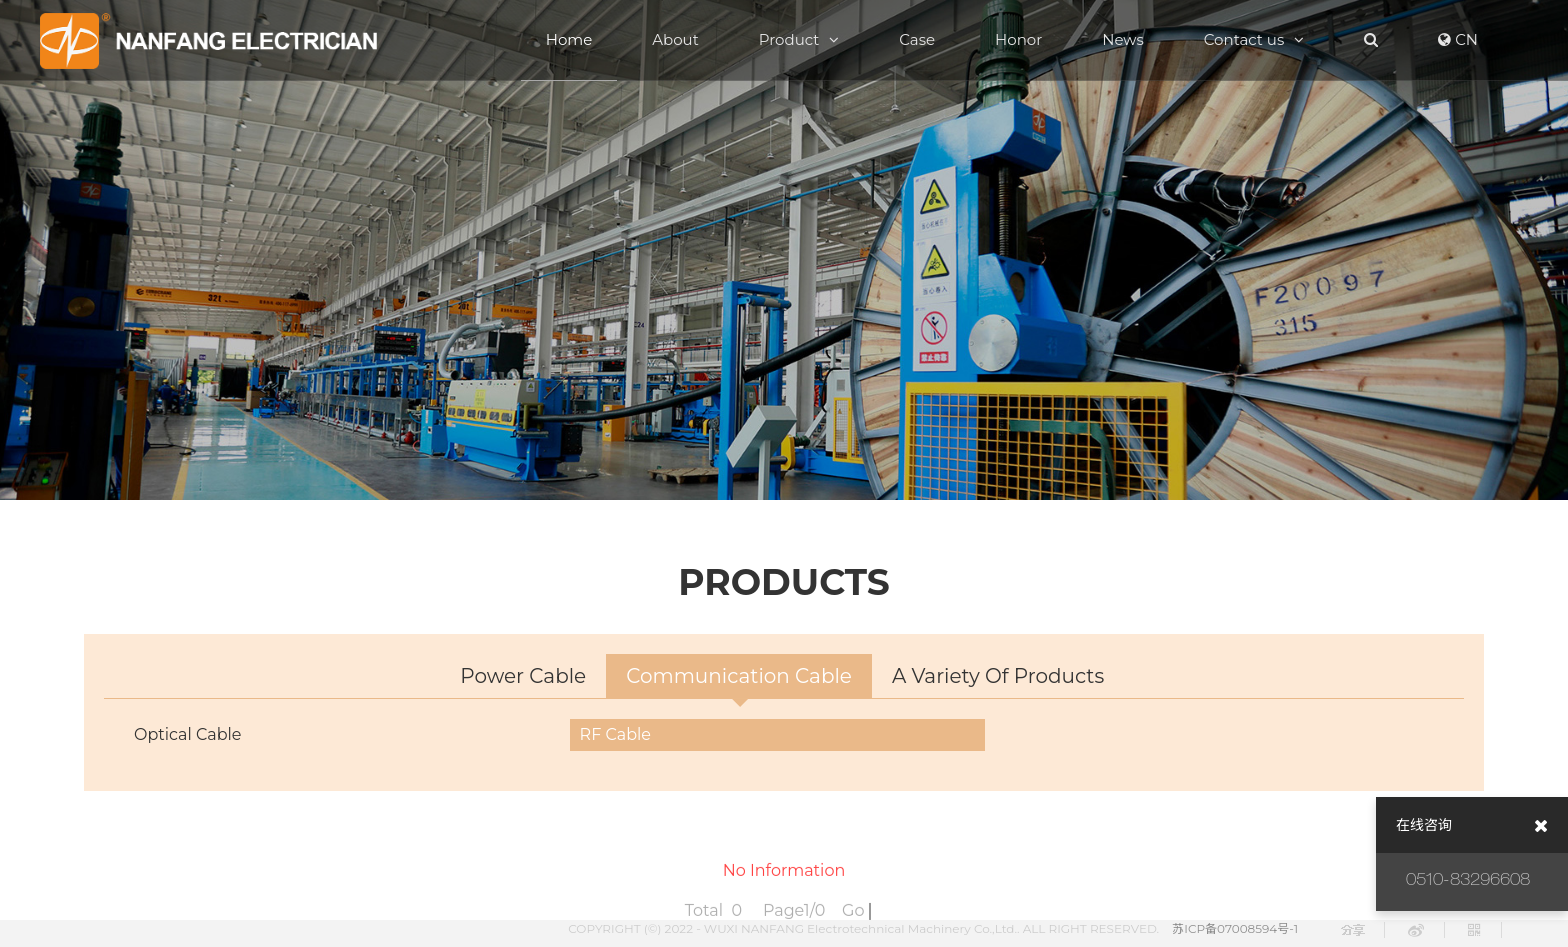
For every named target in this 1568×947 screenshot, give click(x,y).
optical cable (188, 735)
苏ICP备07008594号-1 (1235, 928)
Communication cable (739, 677)
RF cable (615, 735)
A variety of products (998, 677)
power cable (523, 677)
